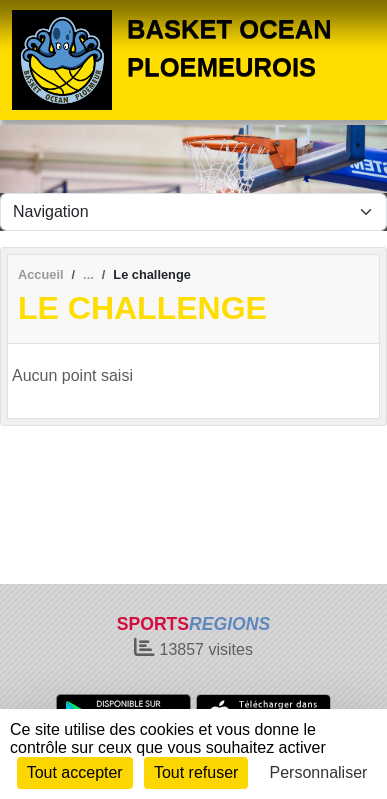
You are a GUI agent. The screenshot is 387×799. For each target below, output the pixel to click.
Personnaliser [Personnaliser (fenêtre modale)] (319, 772)
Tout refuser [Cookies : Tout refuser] (196, 772)
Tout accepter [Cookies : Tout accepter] (75, 772)
